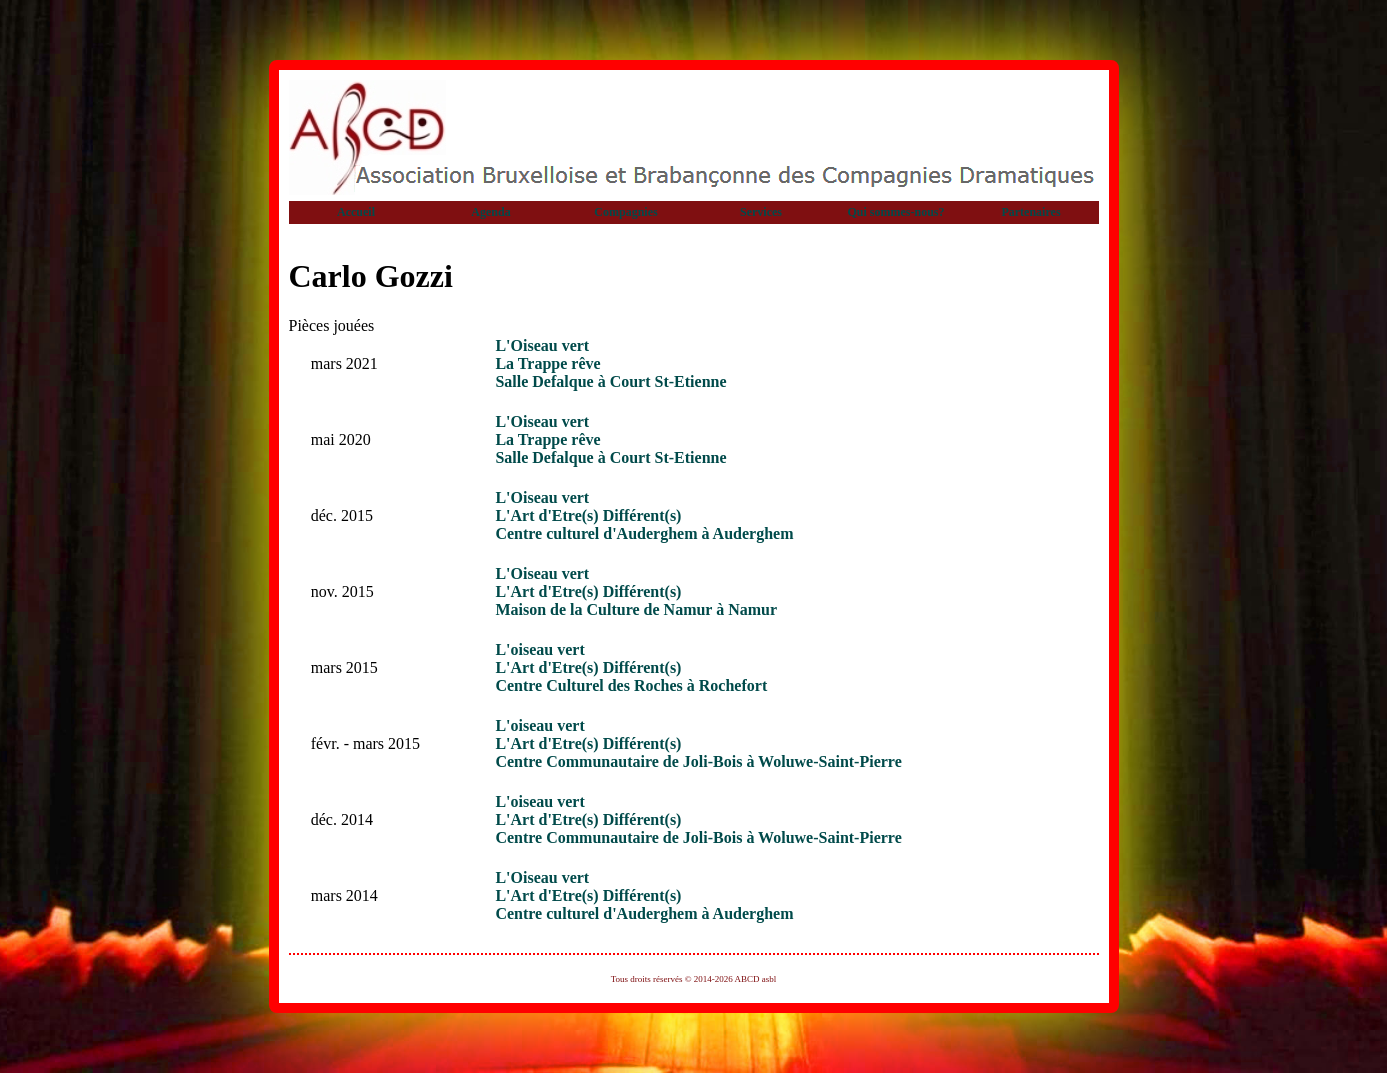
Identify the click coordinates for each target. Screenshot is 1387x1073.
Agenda (490, 212)
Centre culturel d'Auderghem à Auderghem (644, 533)
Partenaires (1030, 212)
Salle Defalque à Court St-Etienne (610, 381)
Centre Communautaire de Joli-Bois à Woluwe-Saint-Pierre (698, 761)
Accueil (356, 212)
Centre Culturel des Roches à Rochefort (631, 685)
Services (761, 212)
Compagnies (625, 212)
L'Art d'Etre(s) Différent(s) (588, 515)
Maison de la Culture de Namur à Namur (636, 609)
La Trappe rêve (547, 363)
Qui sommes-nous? (895, 212)
